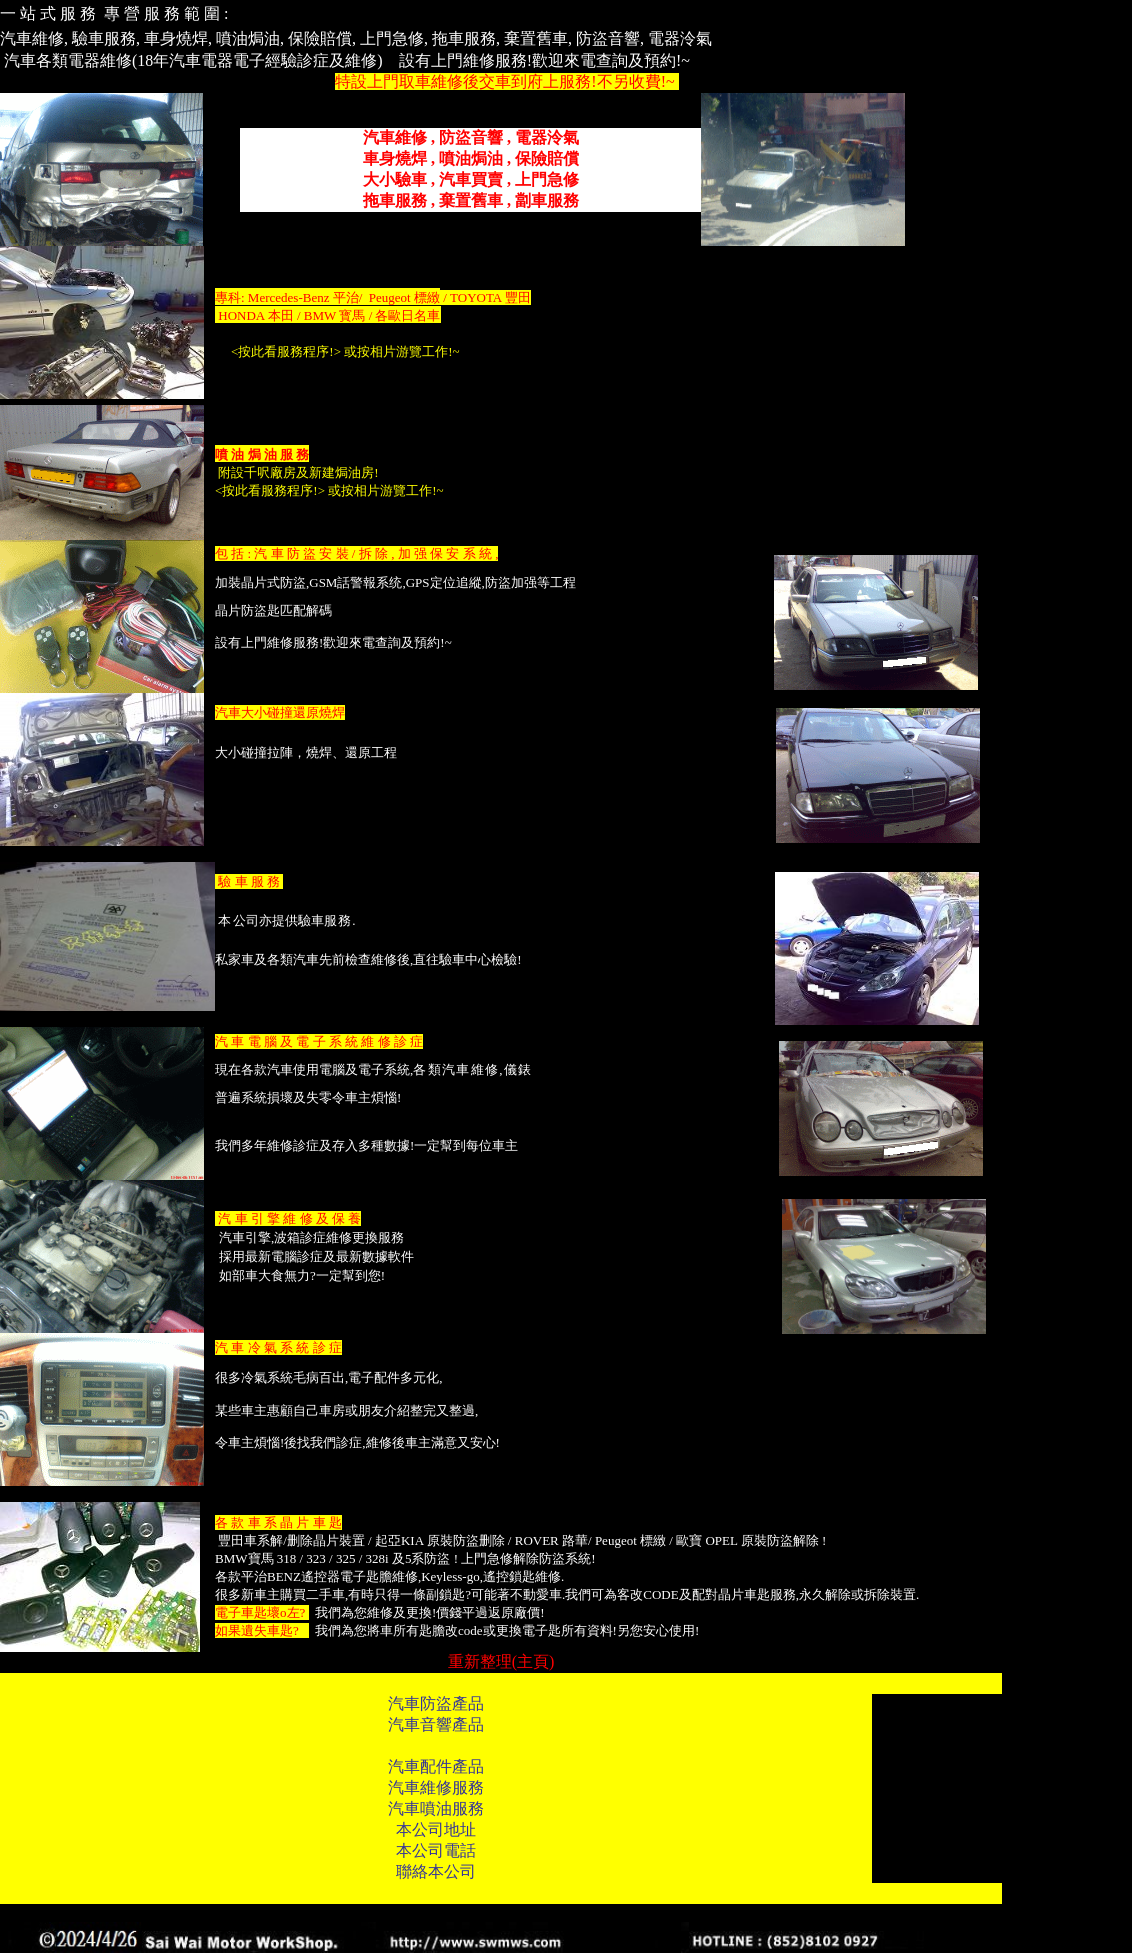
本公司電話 (436, 1850)
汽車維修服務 (436, 1787)
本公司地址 (436, 1829)
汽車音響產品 (436, 1724)
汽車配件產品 (436, 1766)
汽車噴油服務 (436, 1808)
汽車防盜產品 (436, 1703)
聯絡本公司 (436, 1871)
